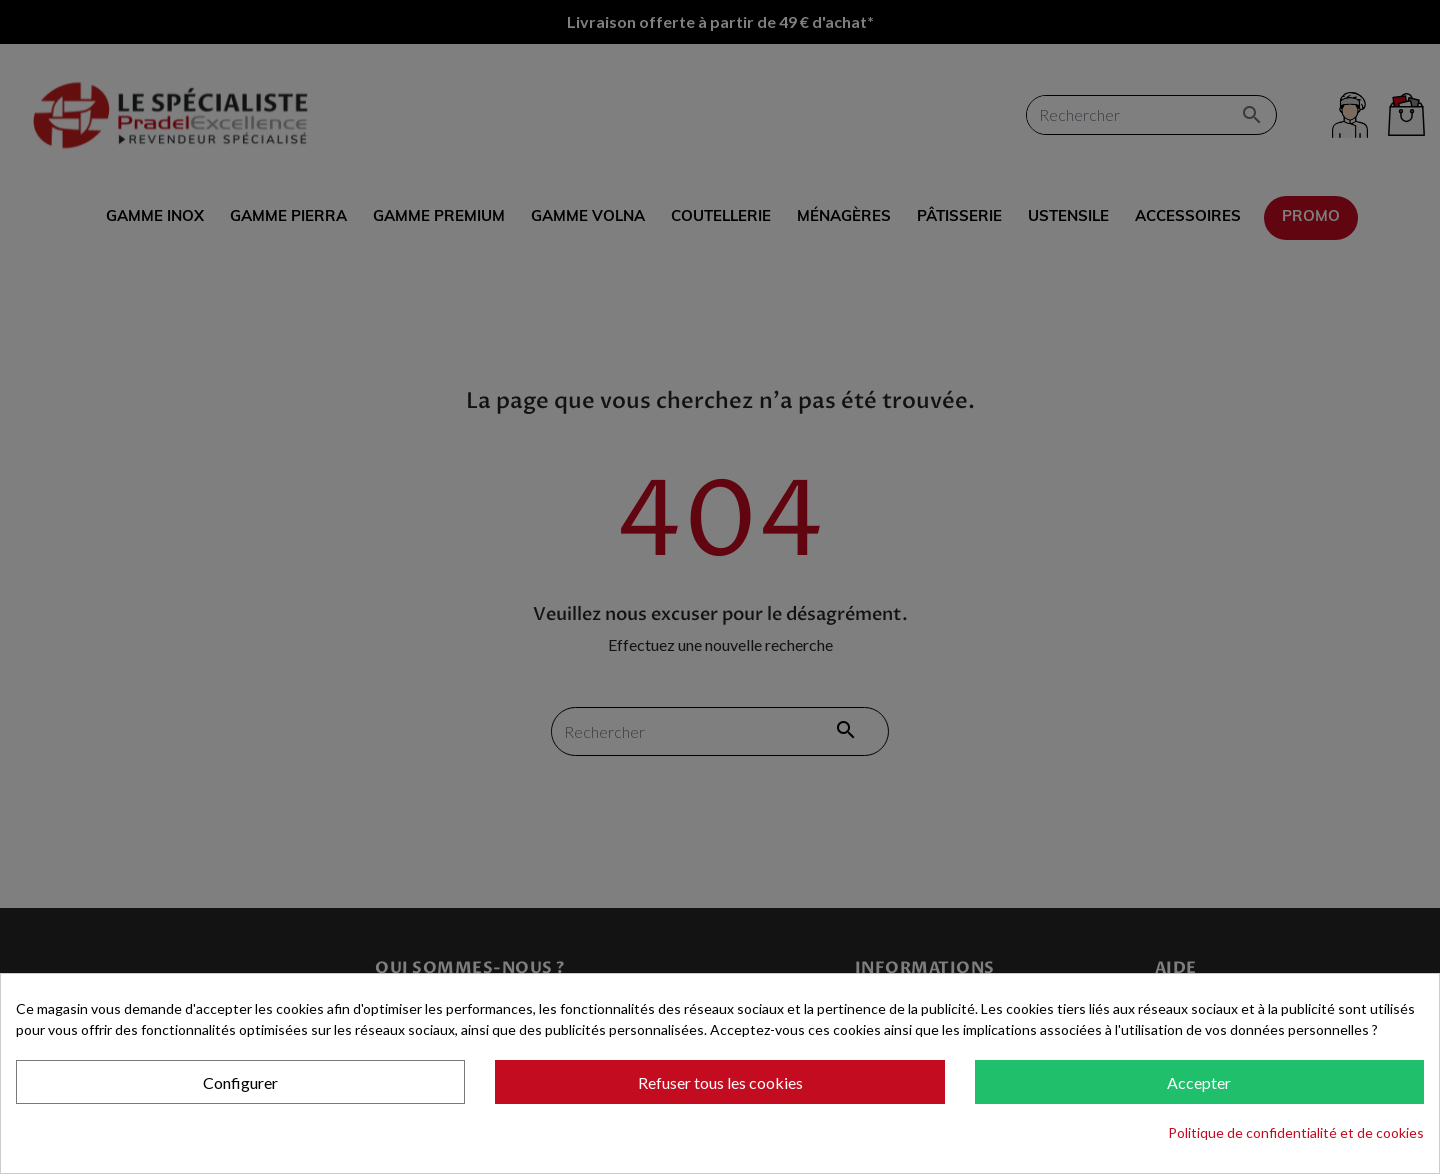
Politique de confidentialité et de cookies (1296, 1132)
